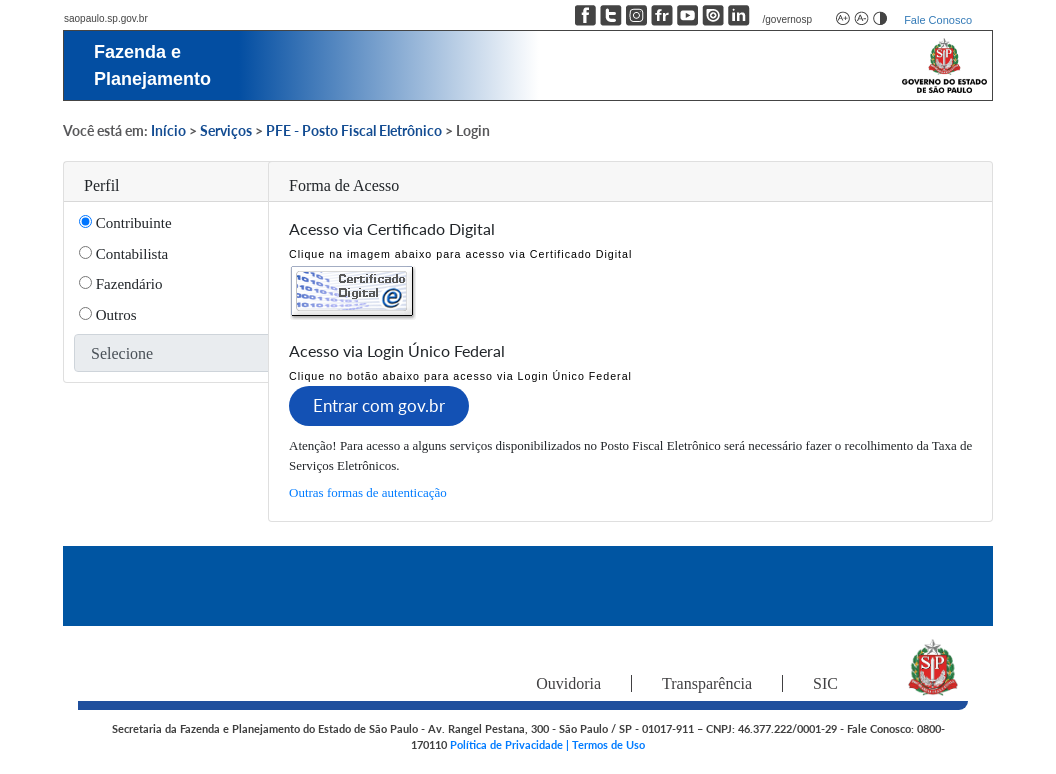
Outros (114, 315)
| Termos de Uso (605, 744)
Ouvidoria (568, 683)
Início (168, 130)
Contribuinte (132, 223)
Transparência (707, 683)
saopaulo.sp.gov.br (106, 18)
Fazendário (127, 284)
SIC (825, 683)
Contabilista (130, 254)
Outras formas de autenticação (368, 492)
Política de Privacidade (508, 744)
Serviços (226, 130)
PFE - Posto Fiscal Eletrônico (354, 130)
